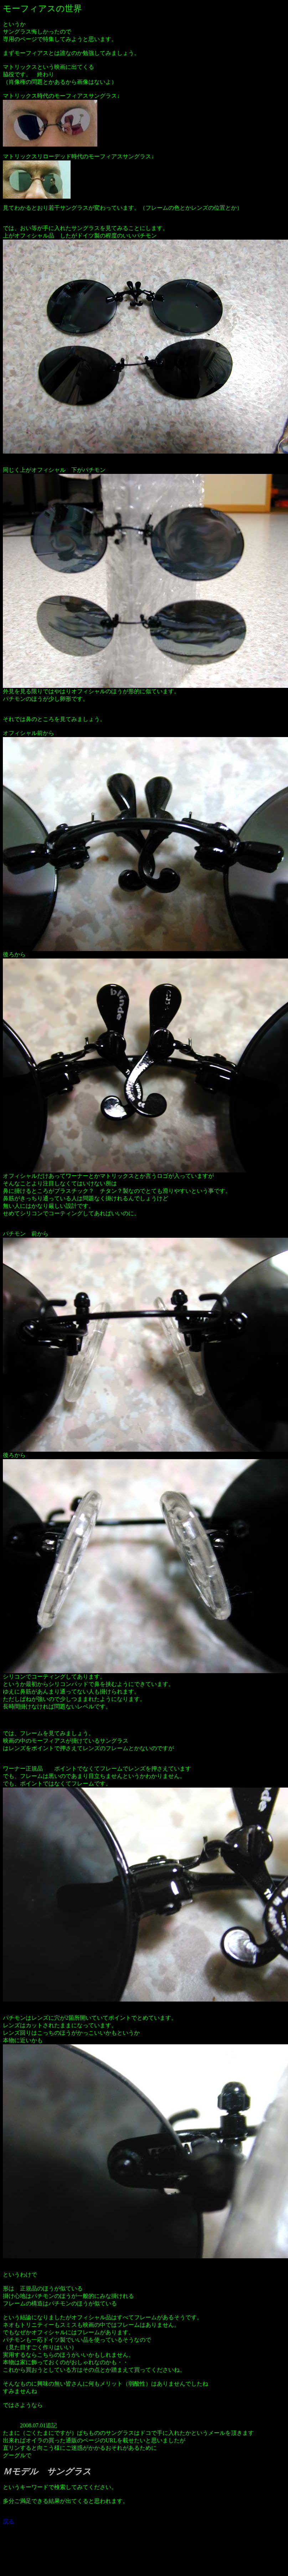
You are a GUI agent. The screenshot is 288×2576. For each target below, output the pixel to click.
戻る (8, 2521)
